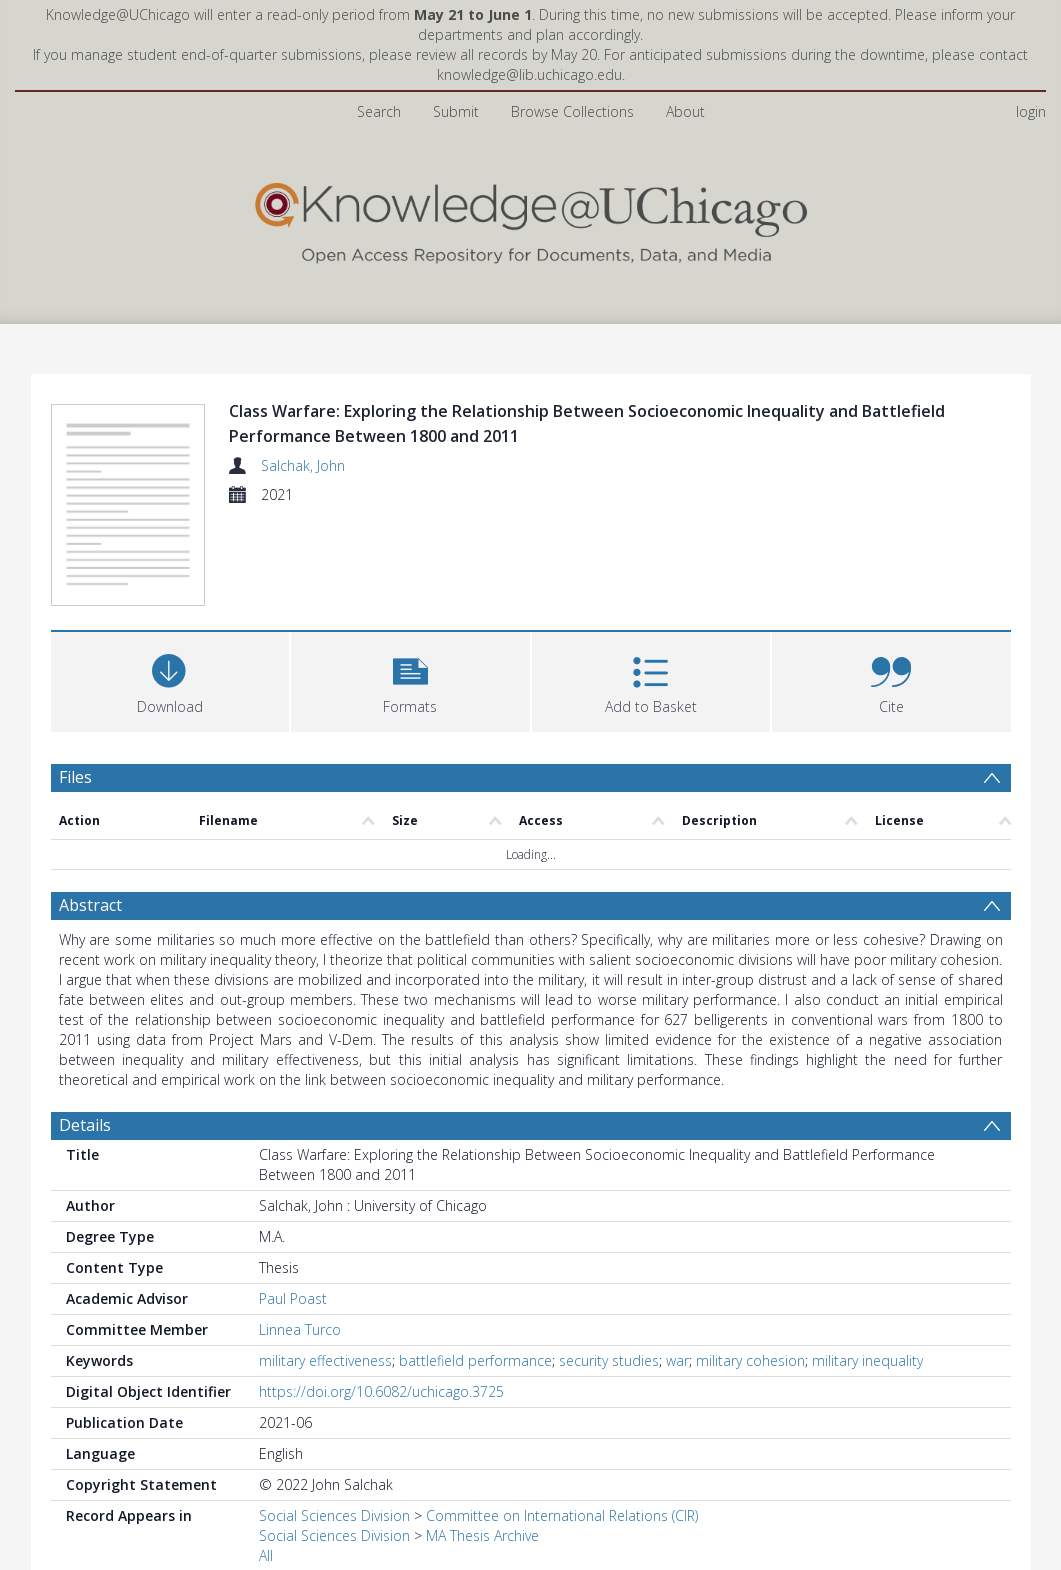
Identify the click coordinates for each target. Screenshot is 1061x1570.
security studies (609, 1360)
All (266, 1555)
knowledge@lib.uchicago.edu (529, 74)
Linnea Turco (300, 1329)
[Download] (170, 679)
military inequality (867, 1360)
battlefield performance (475, 1360)
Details (85, 1125)
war (677, 1360)
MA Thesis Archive (482, 1535)
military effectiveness (325, 1360)
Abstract (90, 905)
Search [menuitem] (379, 111)
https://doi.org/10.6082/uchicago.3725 (381, 1391)
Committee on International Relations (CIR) (562, 1515)
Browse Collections (572, 111)
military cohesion (750, 1360)
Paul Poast (293, 1298)
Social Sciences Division (334, 1515)
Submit (456, 111)
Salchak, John (303, 465)
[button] (410, 679)
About (685, 111)
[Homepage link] (531, 218)
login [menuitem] (1031, 111)
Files (75, 777)
